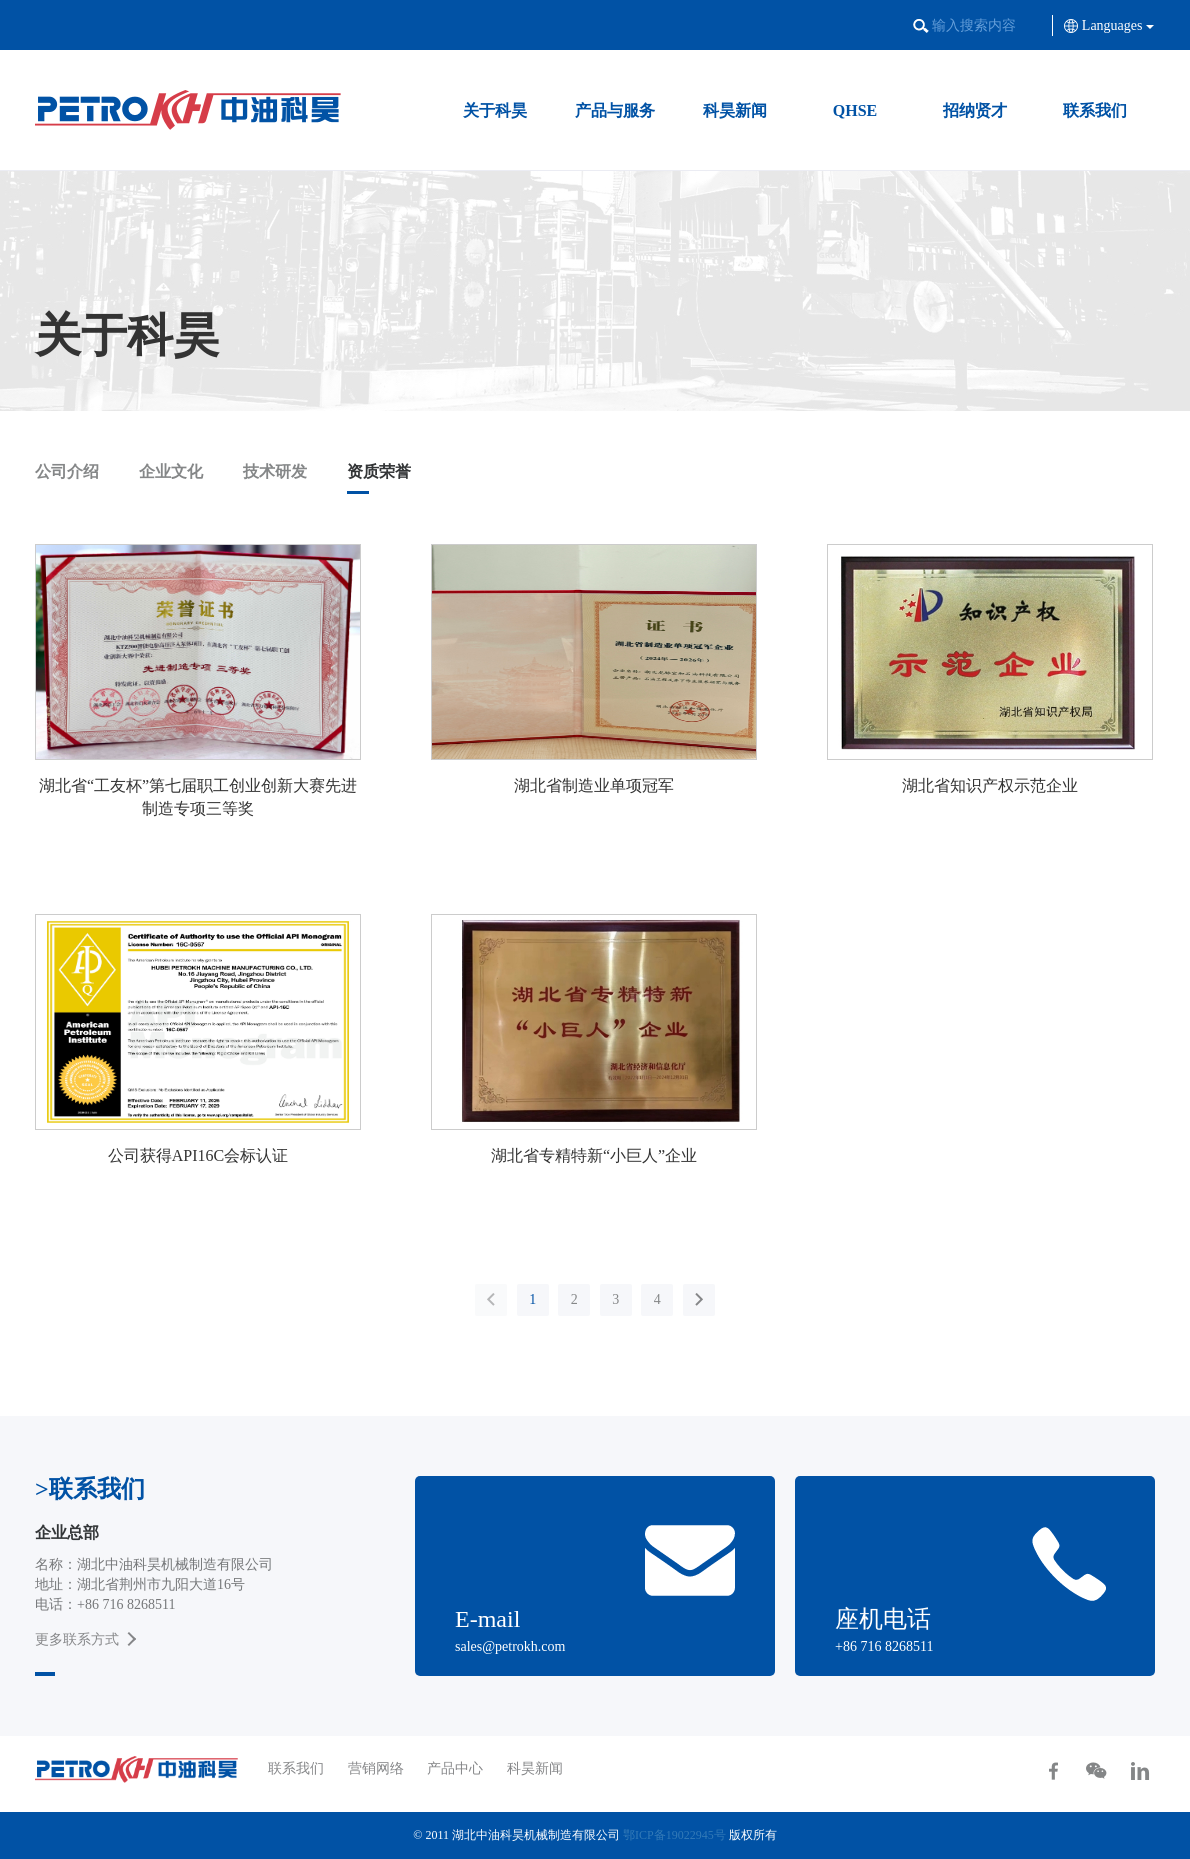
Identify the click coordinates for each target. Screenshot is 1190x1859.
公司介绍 (67, 471)
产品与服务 (615, 110)
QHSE (855, 110)
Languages (1109, 25)
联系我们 (1095, 110)
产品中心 (455, 1768)
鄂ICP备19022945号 (674, 1835)
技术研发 (275, 471)
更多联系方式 (77, 1639)
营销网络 (376, 1768)
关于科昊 (495, 110)
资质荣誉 (379, 471)
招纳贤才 (975, 110)
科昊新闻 (735, 110)
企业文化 (171, 471)
